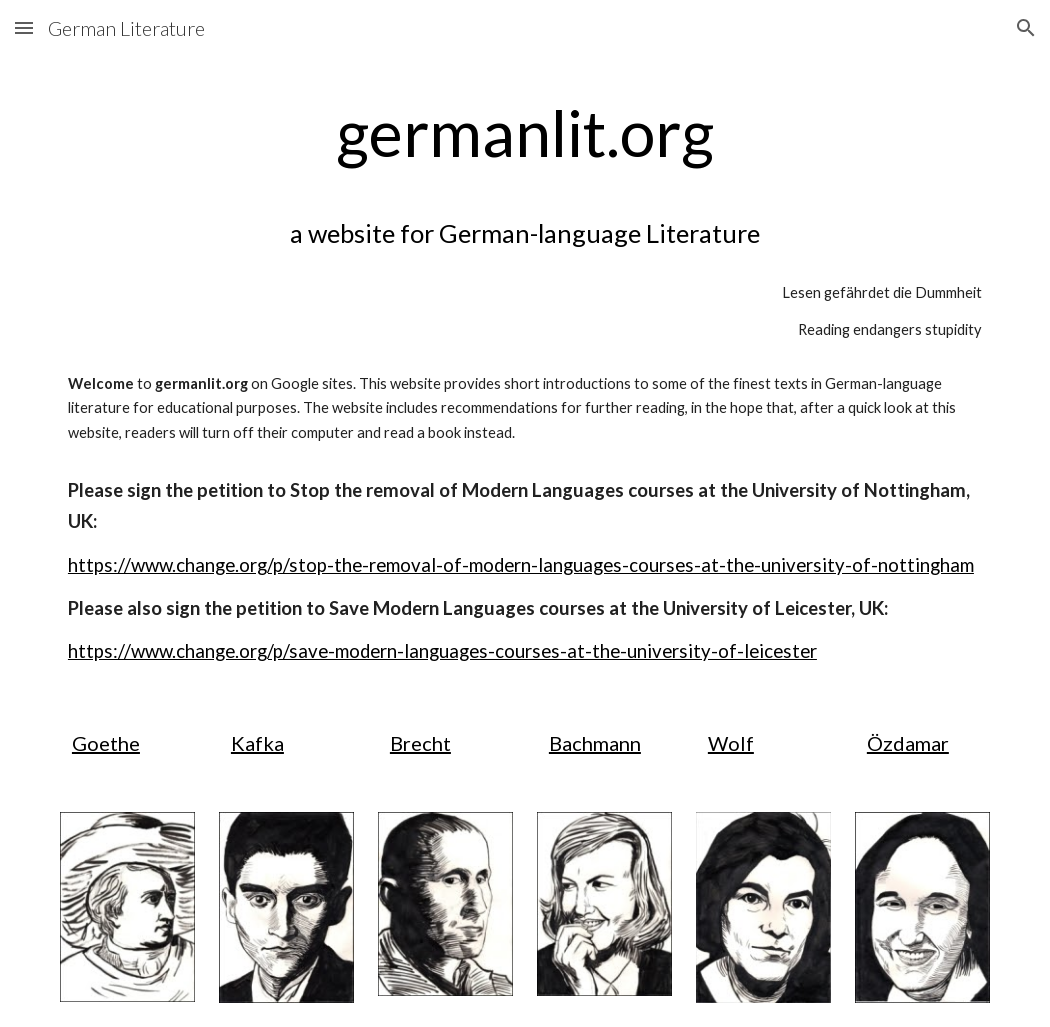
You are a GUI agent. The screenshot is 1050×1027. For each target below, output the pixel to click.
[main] (525, 377)
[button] (24, 27)
